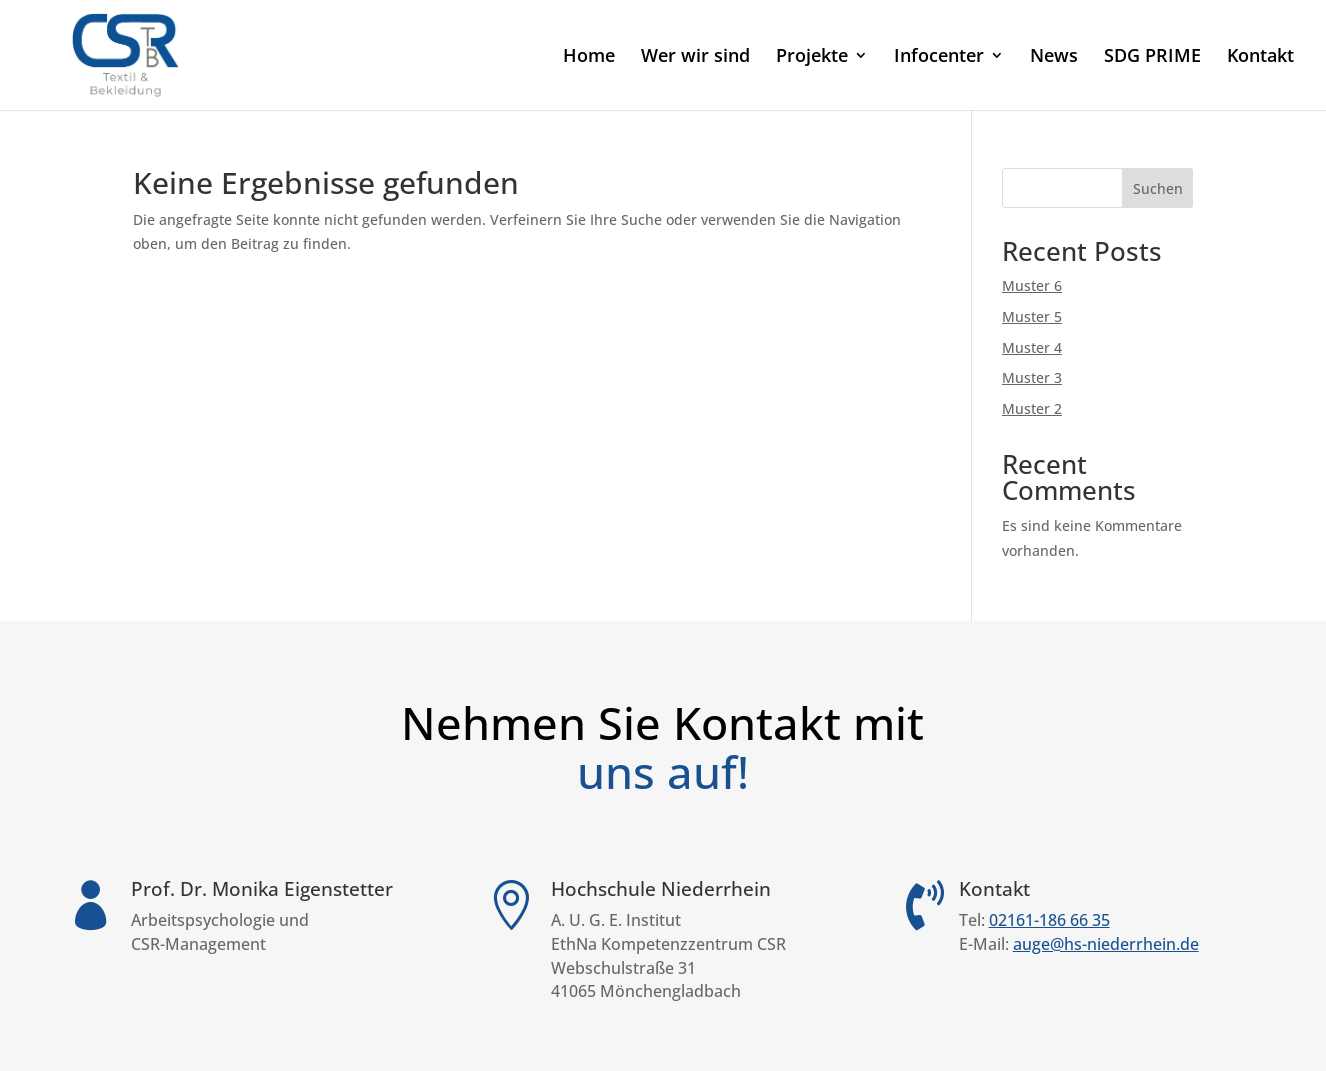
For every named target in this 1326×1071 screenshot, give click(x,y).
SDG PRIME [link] (1152, 57)
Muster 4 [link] (1032, 347)
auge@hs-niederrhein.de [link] (1106, 944)
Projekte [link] (812, 57)
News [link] (1054, 57)
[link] (126, 53)
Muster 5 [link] (1032, 316)
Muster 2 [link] (1032, 408)
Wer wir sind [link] (695, 57)
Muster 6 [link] (1032, 285)
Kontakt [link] (1260, 57)
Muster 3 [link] (1032, 377)
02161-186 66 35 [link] (1049, 920)
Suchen (1158, 188)
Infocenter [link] (939, 57)
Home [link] (589, 57)
